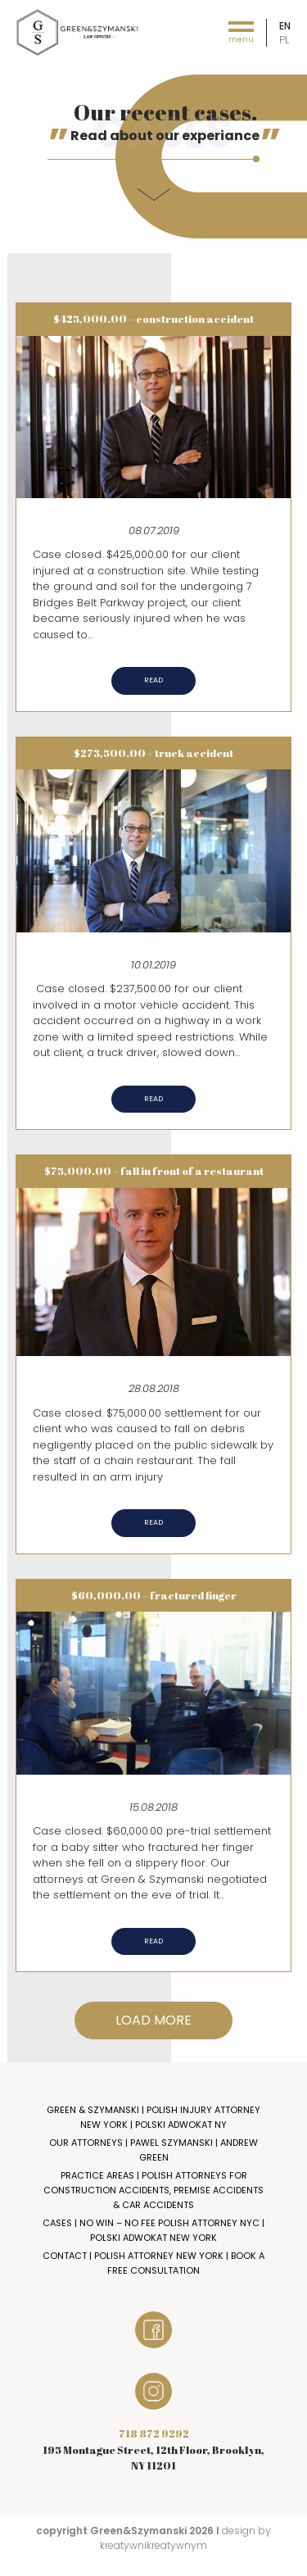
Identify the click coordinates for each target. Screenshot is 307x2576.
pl (284, 40)
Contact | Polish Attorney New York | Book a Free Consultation (153, 2263)
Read (153, 680)
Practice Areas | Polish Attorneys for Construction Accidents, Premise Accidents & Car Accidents (153, 2190)
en (285, 26)
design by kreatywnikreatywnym (185, 2538)
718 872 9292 (154, 2433)
